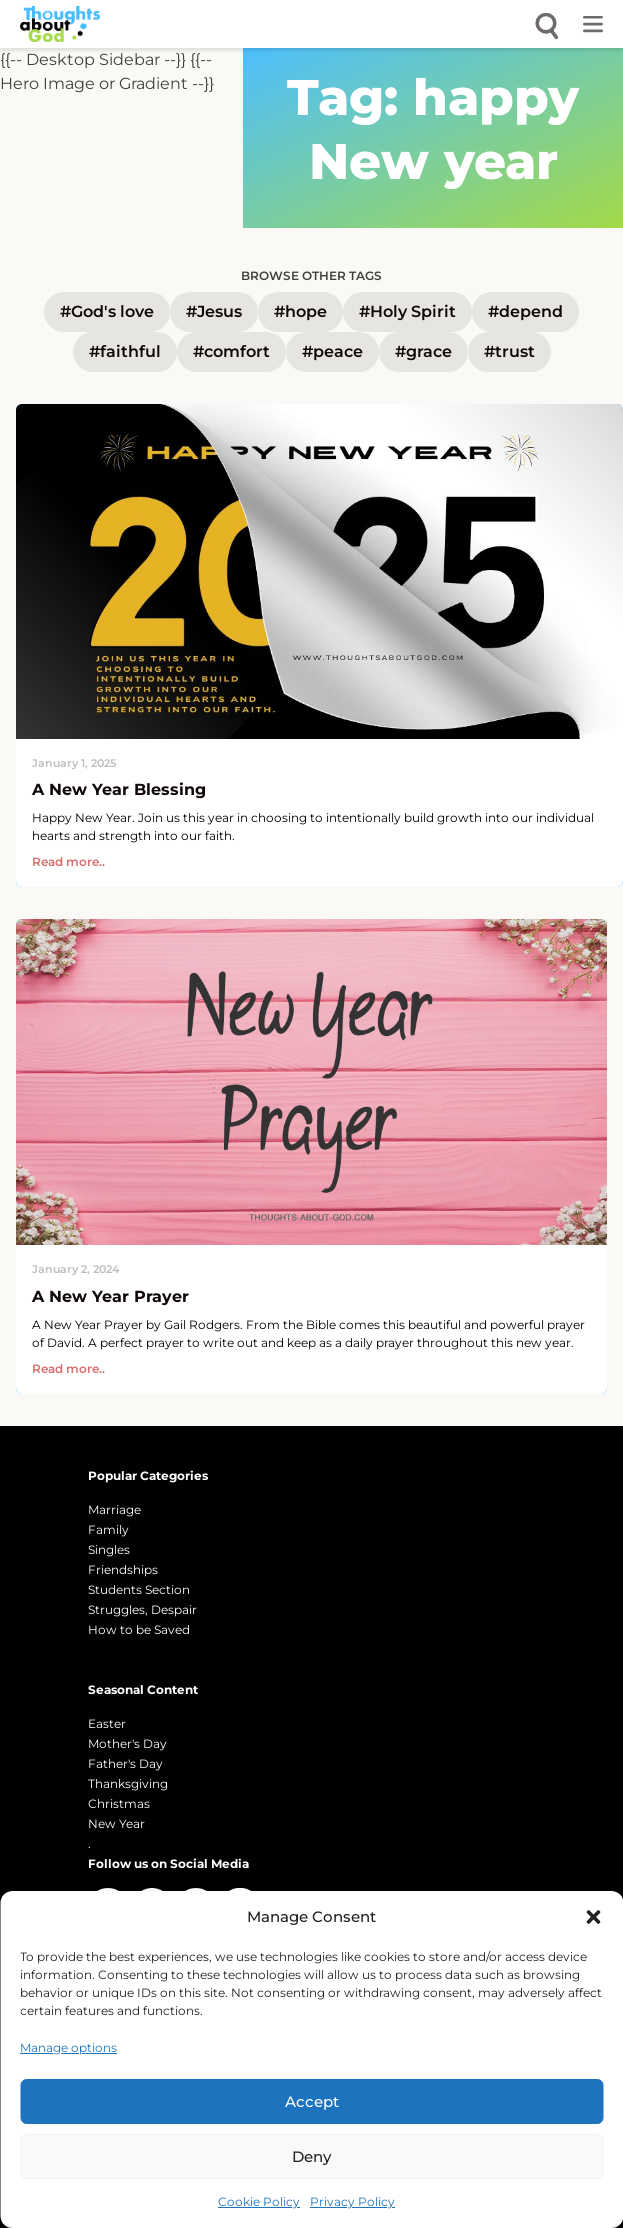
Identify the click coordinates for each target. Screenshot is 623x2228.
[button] (593, 1917)
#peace (332, 351)
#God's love (107, 311)
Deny (311, 2156)
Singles (109, 1549)
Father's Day (125, 1763)
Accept (312, 2101)
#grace (423, 351)
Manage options (68, 2047)
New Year (116, 1823)
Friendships (123, 1569)
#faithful (125, 351)
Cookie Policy (259, 2201)
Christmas (119, 1803)
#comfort (231, 351)
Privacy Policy (352, 2201)
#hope (300, 311)
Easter (107, 1723)
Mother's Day (127, 1743)
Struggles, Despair (142, 1609)
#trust (509, 351)
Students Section (139, 1589)
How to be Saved (139, 1629)
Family (108, 1529)
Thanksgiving (128, 1783)
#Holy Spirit (407, 311)
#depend (525, 311)
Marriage (114, 1509)
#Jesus (214, 311)
